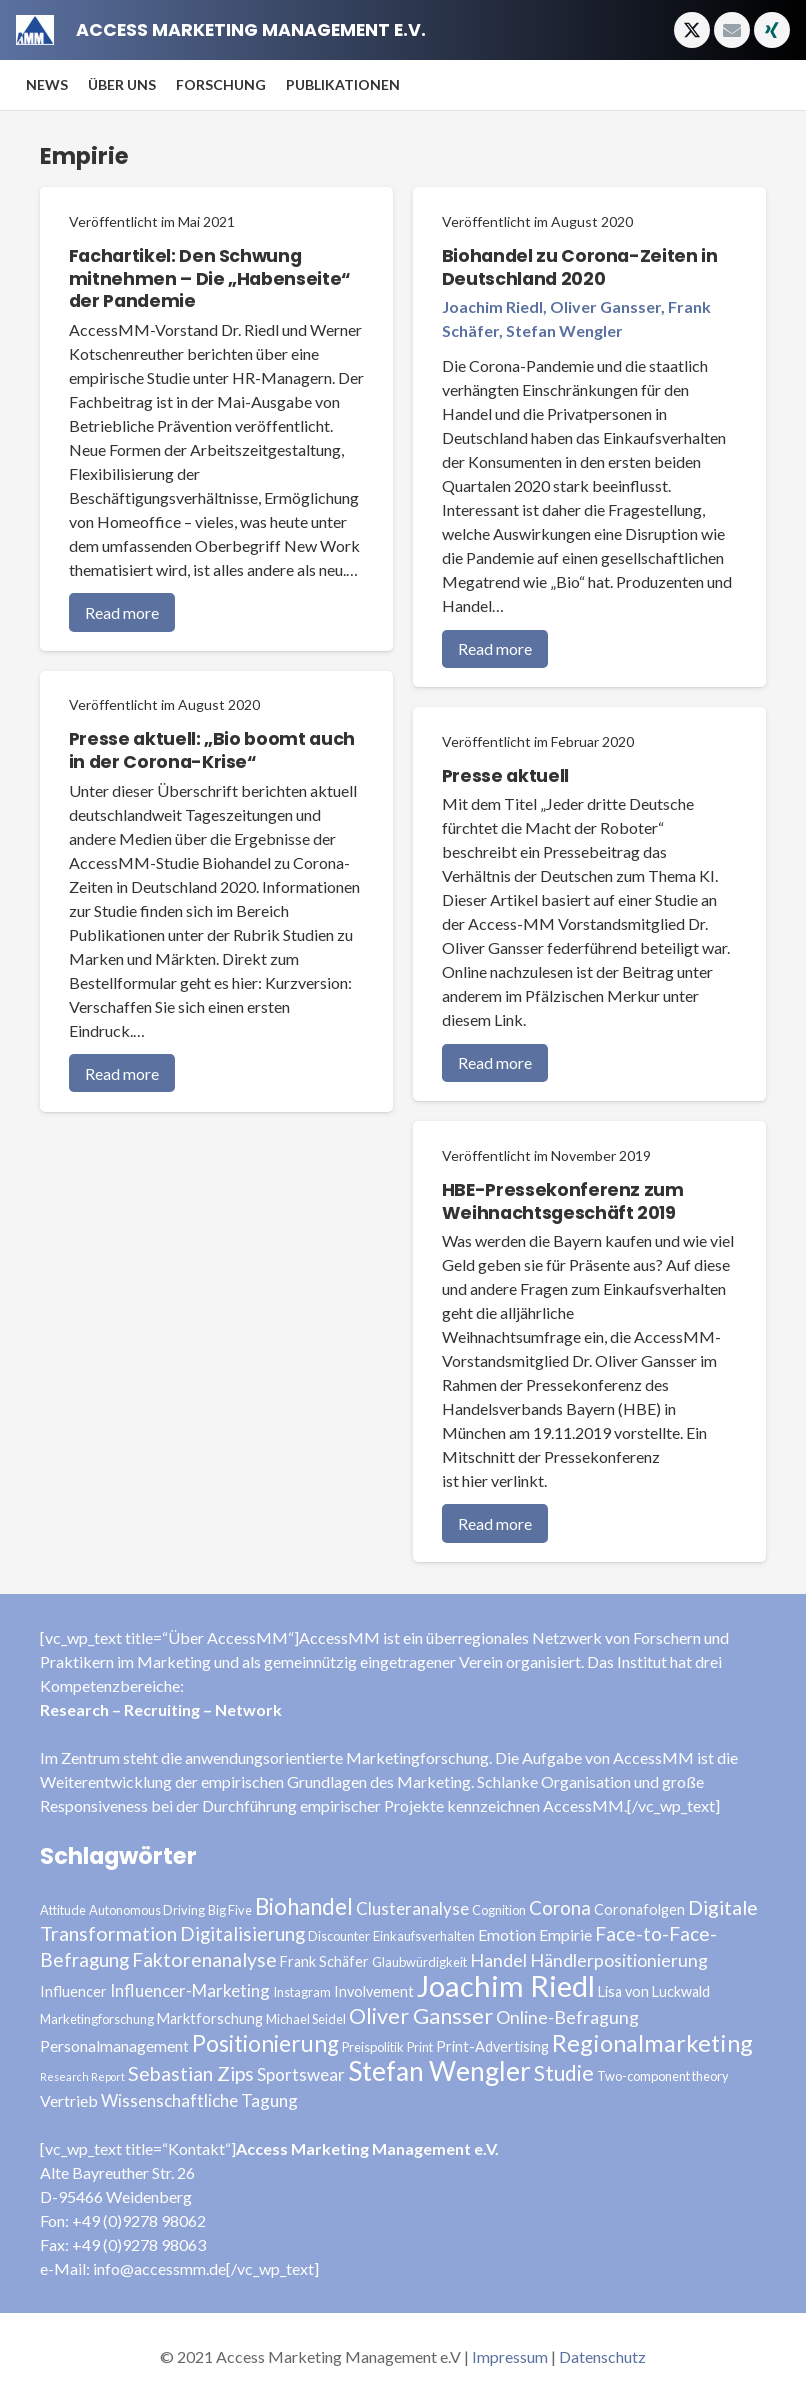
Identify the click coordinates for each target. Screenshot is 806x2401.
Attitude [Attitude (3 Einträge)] (63, 1910)
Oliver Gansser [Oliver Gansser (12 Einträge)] (421, 2016)
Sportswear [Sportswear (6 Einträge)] (301, 2074)
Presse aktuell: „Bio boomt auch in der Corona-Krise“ (212, 750)
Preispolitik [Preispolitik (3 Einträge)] (373, 2047)
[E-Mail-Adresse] (732, 30)
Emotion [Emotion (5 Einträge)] (507, 1934)
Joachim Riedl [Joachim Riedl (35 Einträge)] (506, 1985)
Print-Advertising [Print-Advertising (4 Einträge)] (492, 2046)
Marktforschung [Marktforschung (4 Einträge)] (210, 2018)
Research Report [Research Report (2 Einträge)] (82, 2076)
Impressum (510, 2356)
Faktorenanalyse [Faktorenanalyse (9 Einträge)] (204, 1959)
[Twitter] (692, 30)
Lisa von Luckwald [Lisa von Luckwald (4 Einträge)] (654, 1991)
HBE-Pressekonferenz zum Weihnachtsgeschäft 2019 (563, 1201)
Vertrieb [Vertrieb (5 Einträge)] (69, 2100)
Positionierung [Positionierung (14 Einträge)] (265, 2043)
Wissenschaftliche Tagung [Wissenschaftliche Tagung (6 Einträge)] (199, 2100)
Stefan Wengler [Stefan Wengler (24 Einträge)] (439, 2071)
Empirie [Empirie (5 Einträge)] (565, 1934)
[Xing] (772, 30)
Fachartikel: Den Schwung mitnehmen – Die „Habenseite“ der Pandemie (210, 279)
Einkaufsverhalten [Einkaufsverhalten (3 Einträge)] (424, 1936)
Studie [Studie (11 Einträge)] (564, 2072)
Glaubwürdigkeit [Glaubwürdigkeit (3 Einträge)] (419, 1962)
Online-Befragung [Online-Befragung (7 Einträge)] (567, 2017)
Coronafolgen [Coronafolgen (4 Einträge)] (639, 1909)
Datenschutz (602, 2356)
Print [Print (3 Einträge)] (420, 2047)
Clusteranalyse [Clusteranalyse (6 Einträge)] (412, 1908)
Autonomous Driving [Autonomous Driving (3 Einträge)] (147, 1910)
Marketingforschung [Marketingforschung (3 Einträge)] (97, 2019)
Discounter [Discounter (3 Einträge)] (339, 1936)
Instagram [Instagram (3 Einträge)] (302, 1992)
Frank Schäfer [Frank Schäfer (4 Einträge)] (324, 1961)
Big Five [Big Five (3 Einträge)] (230, 1910)
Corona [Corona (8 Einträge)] (560, 1907)
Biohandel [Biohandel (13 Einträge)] (304, 1906)
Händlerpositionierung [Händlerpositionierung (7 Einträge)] (619, 1960)
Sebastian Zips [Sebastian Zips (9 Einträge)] (191, 2073)
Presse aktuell (505, 776)
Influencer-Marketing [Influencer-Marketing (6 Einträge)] (190, 1990)
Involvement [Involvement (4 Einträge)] (374, 1991)
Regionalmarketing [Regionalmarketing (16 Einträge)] (652, 2043)
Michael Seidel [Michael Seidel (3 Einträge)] (306, 2019)
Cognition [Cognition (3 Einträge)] (499, 1910)
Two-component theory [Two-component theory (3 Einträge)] (663, 2076)
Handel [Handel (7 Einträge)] (498, 1960)
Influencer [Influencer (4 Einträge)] (73, 1991)
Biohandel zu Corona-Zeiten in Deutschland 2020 (580, 267)
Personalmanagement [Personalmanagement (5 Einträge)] (114, 2045)
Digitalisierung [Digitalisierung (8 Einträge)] (242, 1933)
